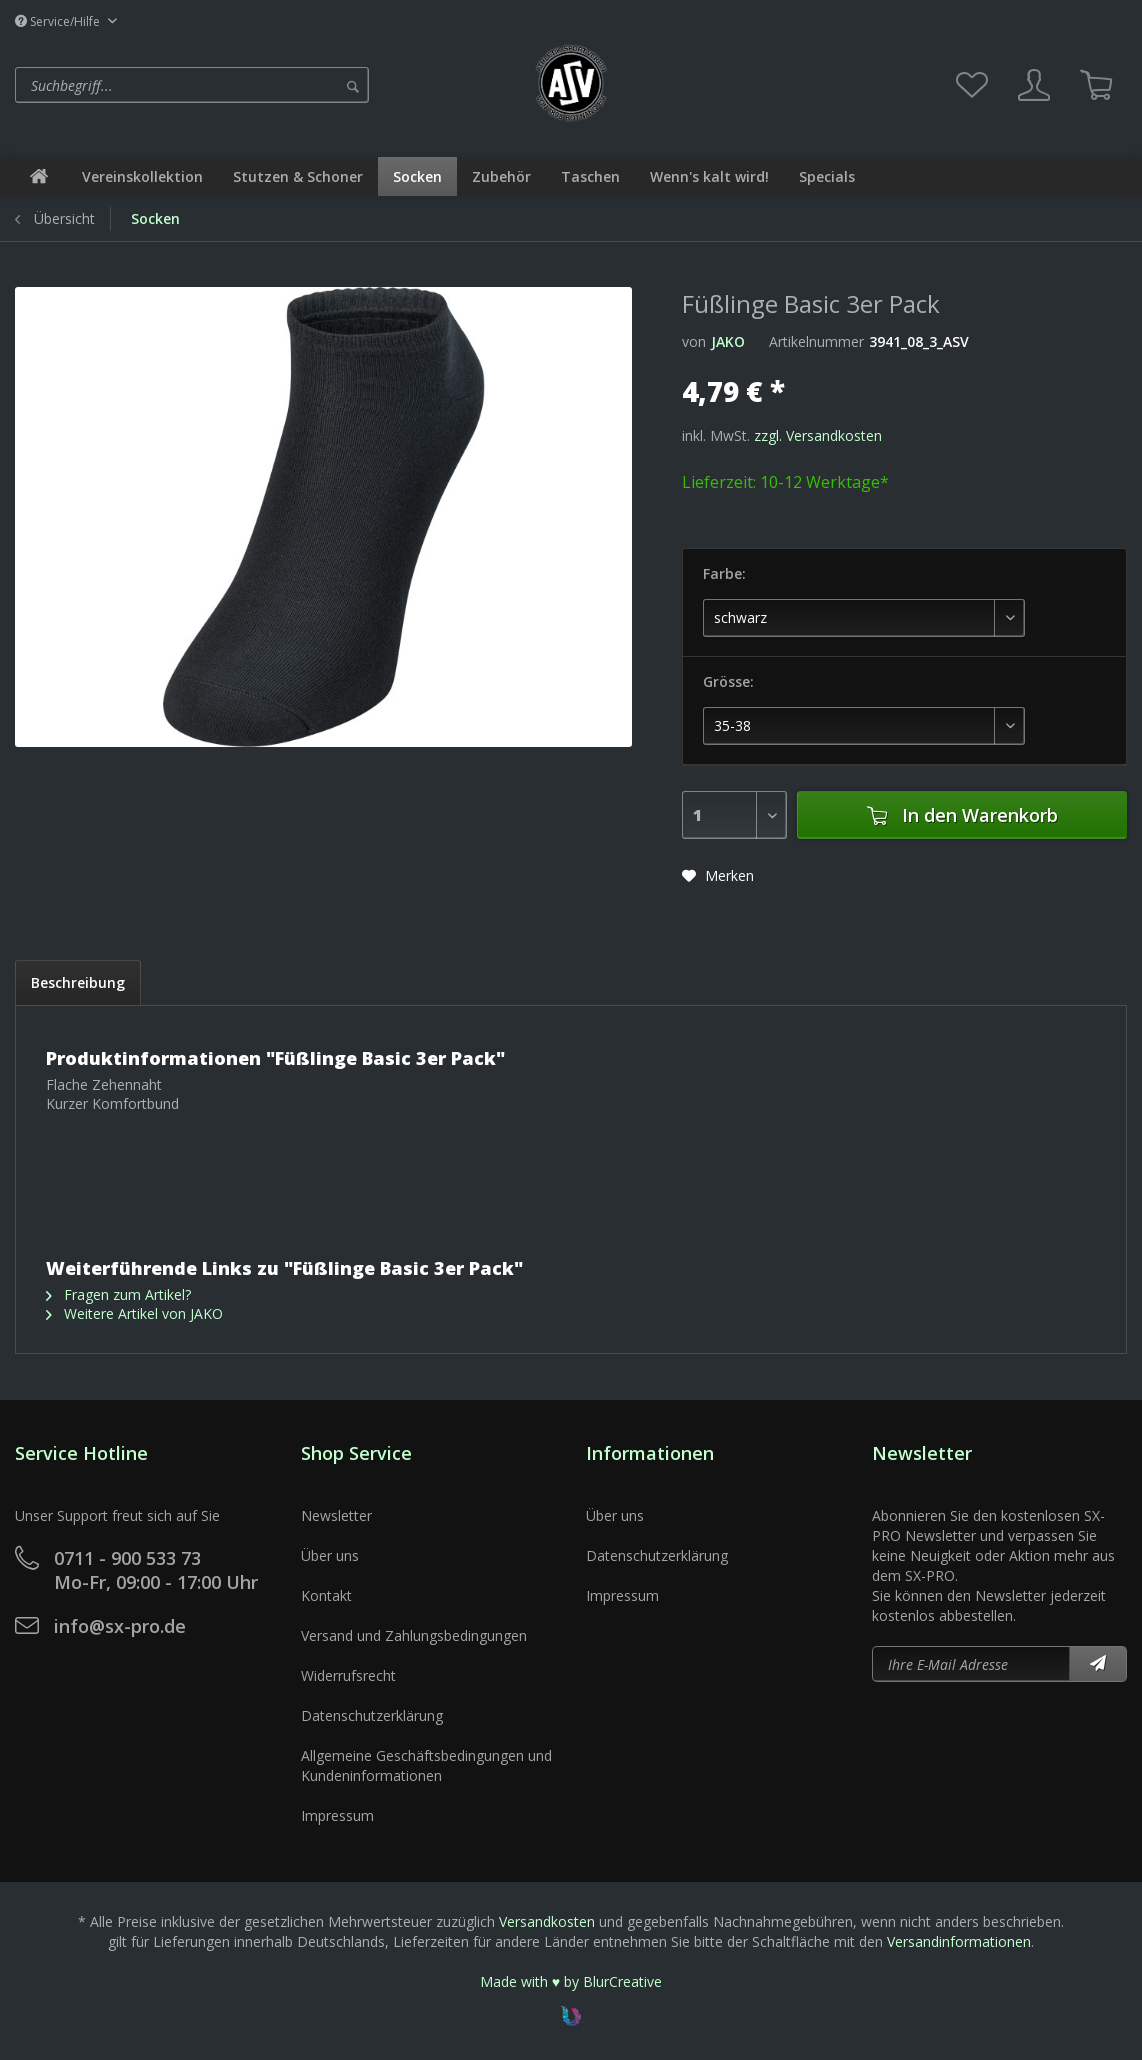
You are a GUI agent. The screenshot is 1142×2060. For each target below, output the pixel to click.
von (694, 341)
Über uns (330, 1555)
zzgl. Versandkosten (818, 435)
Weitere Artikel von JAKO (134, 1313)
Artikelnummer (816, 341)
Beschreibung (78, 982)
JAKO (728, 341)
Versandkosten (547, 1921)
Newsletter (336, 1515)
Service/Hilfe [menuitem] (59, 21)
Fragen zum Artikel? (118, 1294)
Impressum (337, 1815)
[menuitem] (268, 85)
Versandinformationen (959, 1941)
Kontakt (326, 1595)
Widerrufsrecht (348, 1675)
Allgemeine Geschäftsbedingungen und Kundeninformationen (426, 1765)
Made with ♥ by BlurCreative (571, 1981)
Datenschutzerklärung (372, 1715)
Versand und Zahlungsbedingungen (414, 1635)
